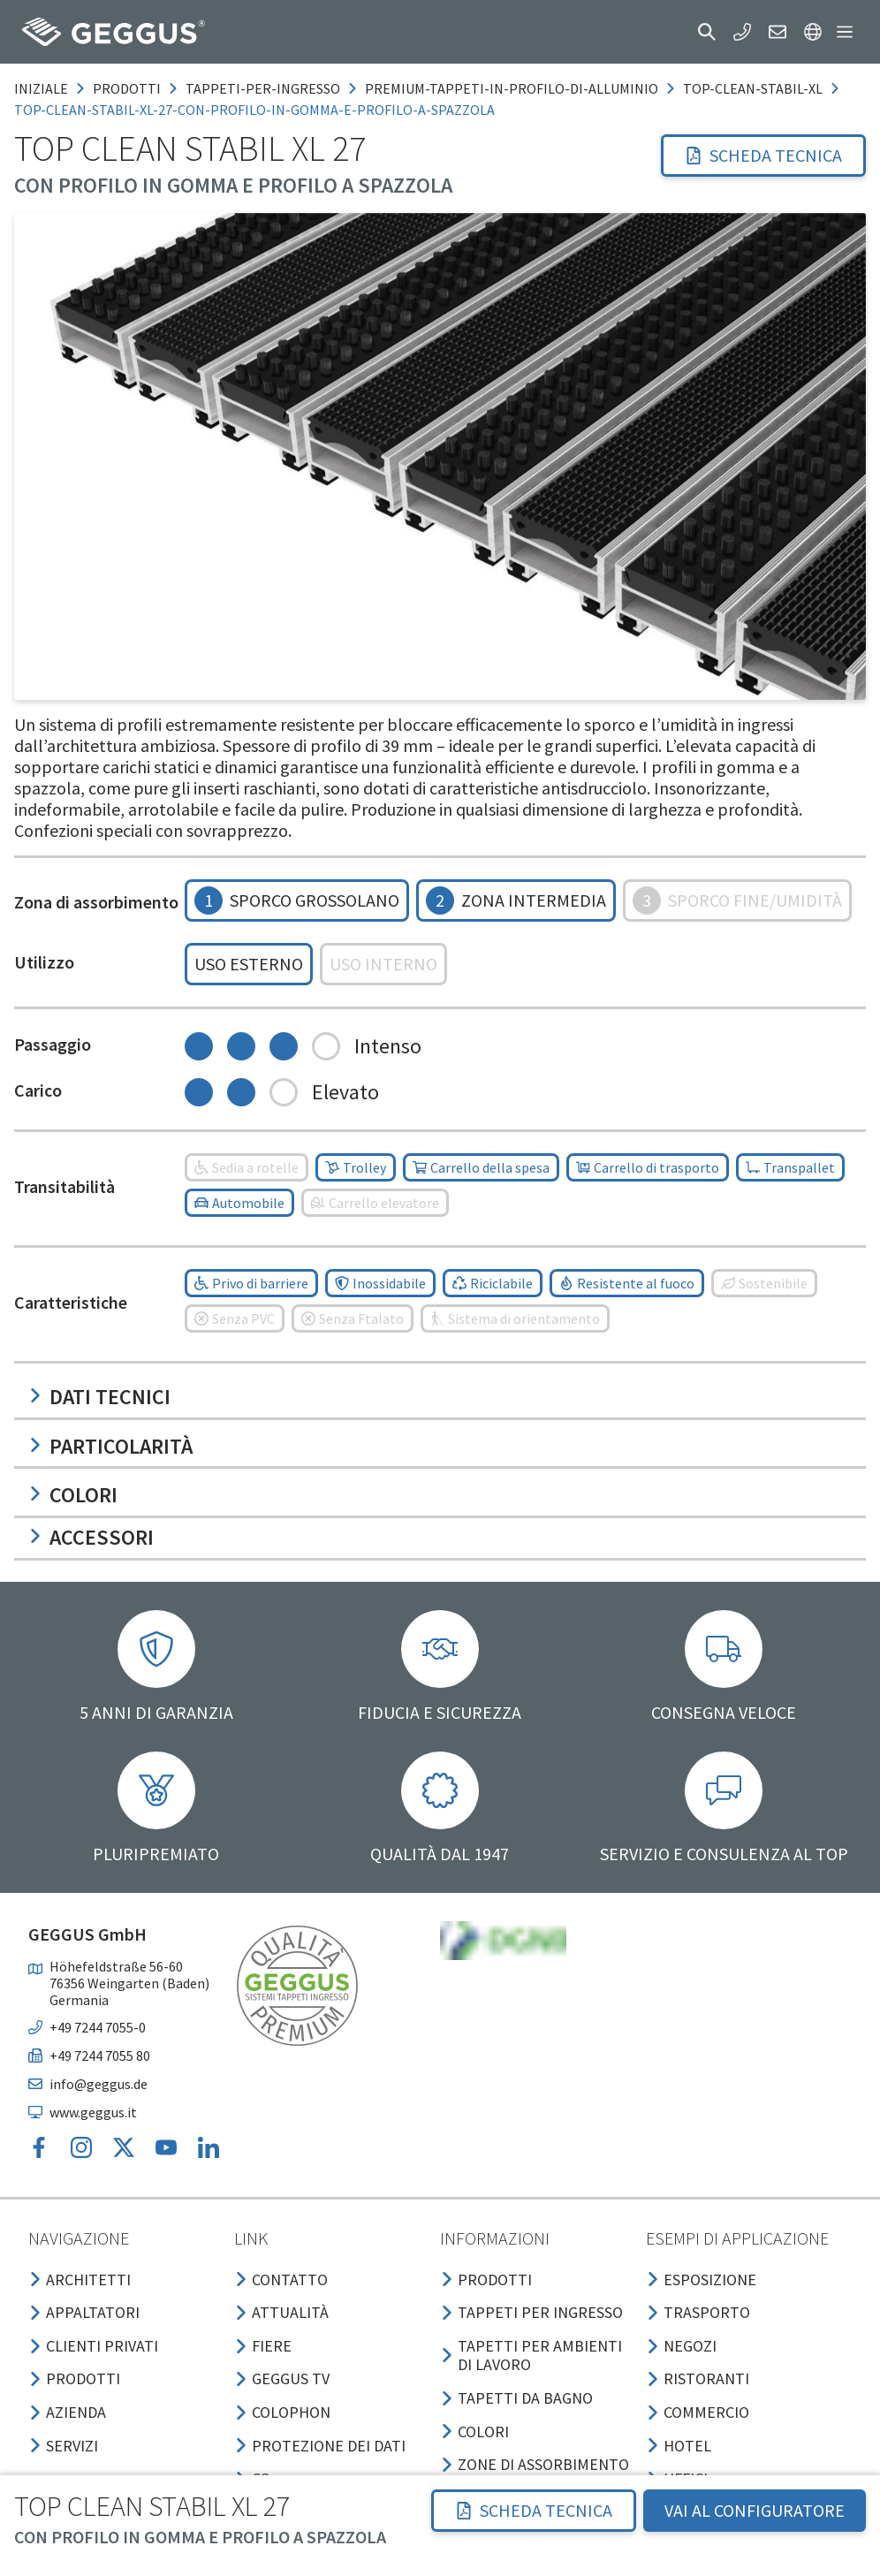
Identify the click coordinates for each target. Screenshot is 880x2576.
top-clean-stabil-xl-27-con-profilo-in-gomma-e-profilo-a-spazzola (254, 109)
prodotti (127, 88)
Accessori (91, 1537)
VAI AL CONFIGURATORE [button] (754, 2510)
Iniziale (41, 88)
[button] (706, 32)
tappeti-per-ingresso (263, 88)
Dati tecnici (99, 1396)
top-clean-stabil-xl (753, 88)
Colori (73, 1494)
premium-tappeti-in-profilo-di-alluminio (511, 88)
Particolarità (110, 1446)
